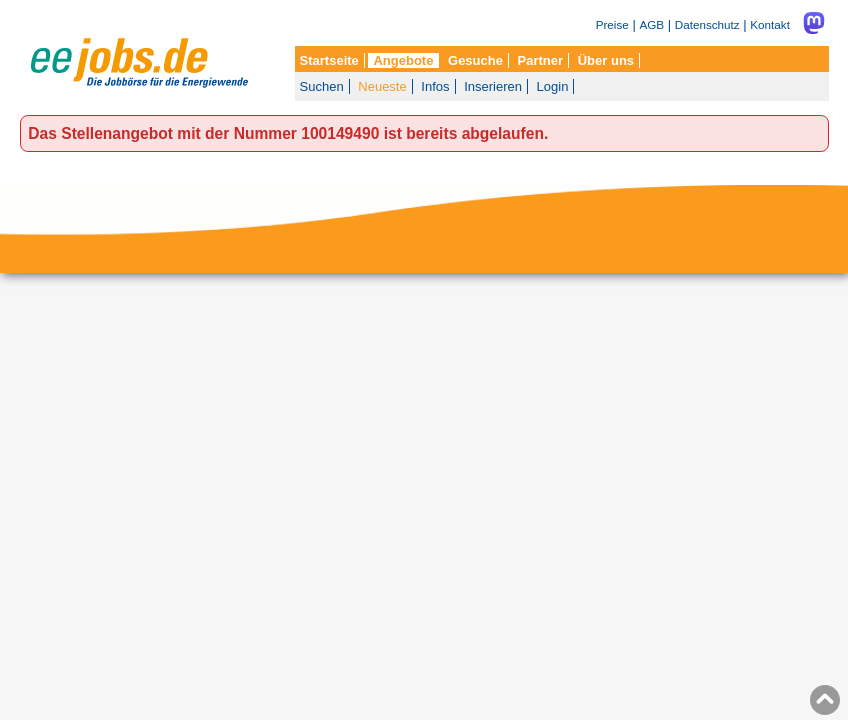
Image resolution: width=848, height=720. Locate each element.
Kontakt (770, 24)
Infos (435, 86)
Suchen (322, 86)
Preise (612, 24)
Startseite (329, 60)
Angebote (403, 60)
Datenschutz (707, 24)
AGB (651, 24)
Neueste (382, 86)
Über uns (606, 60)
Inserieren (493, 86)
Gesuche (475, 60)
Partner (541, 60)
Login (553, 86)
